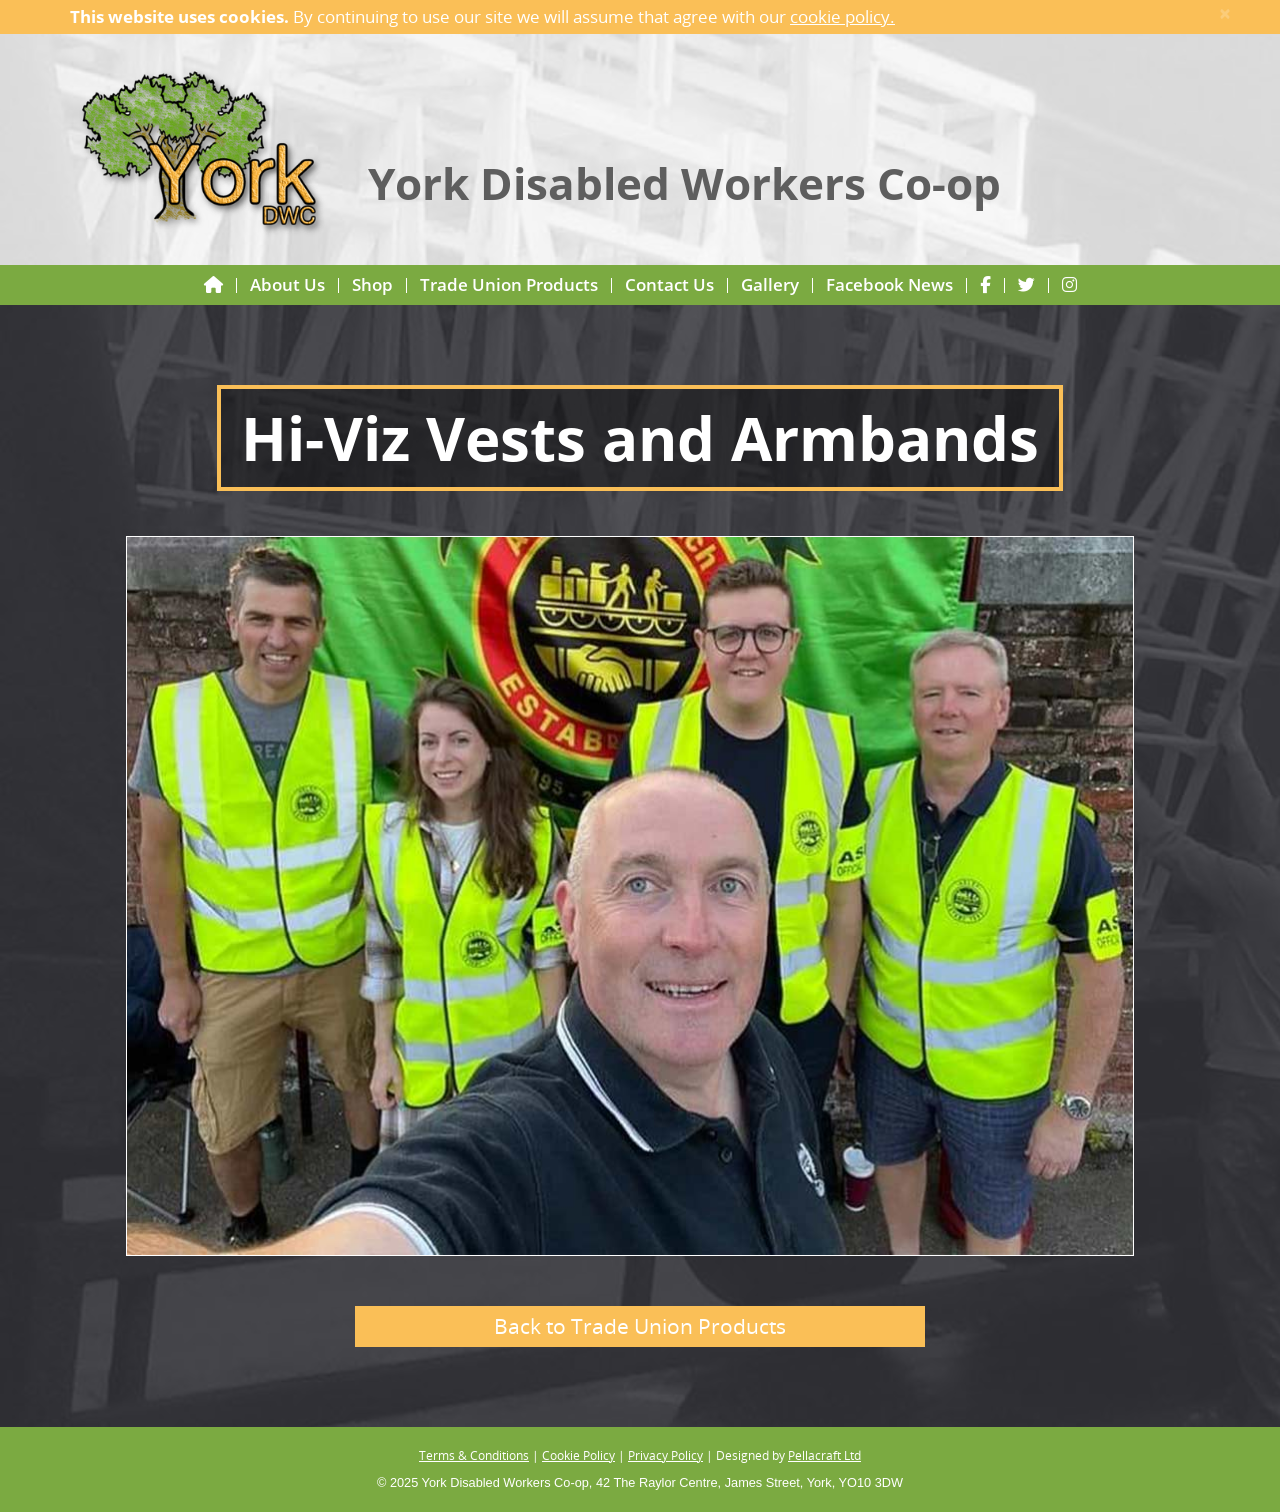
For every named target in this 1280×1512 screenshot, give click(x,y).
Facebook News (889, 284)
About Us (287, 284)
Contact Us (669, 284)
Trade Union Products (509, 284)
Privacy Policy (665, 1455)
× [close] (1225, 13)
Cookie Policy (578, 1455)
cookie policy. (842, 16)
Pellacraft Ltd (824, 1455)
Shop (372, 284)
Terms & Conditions (474, 1455)
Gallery (770, 284)
